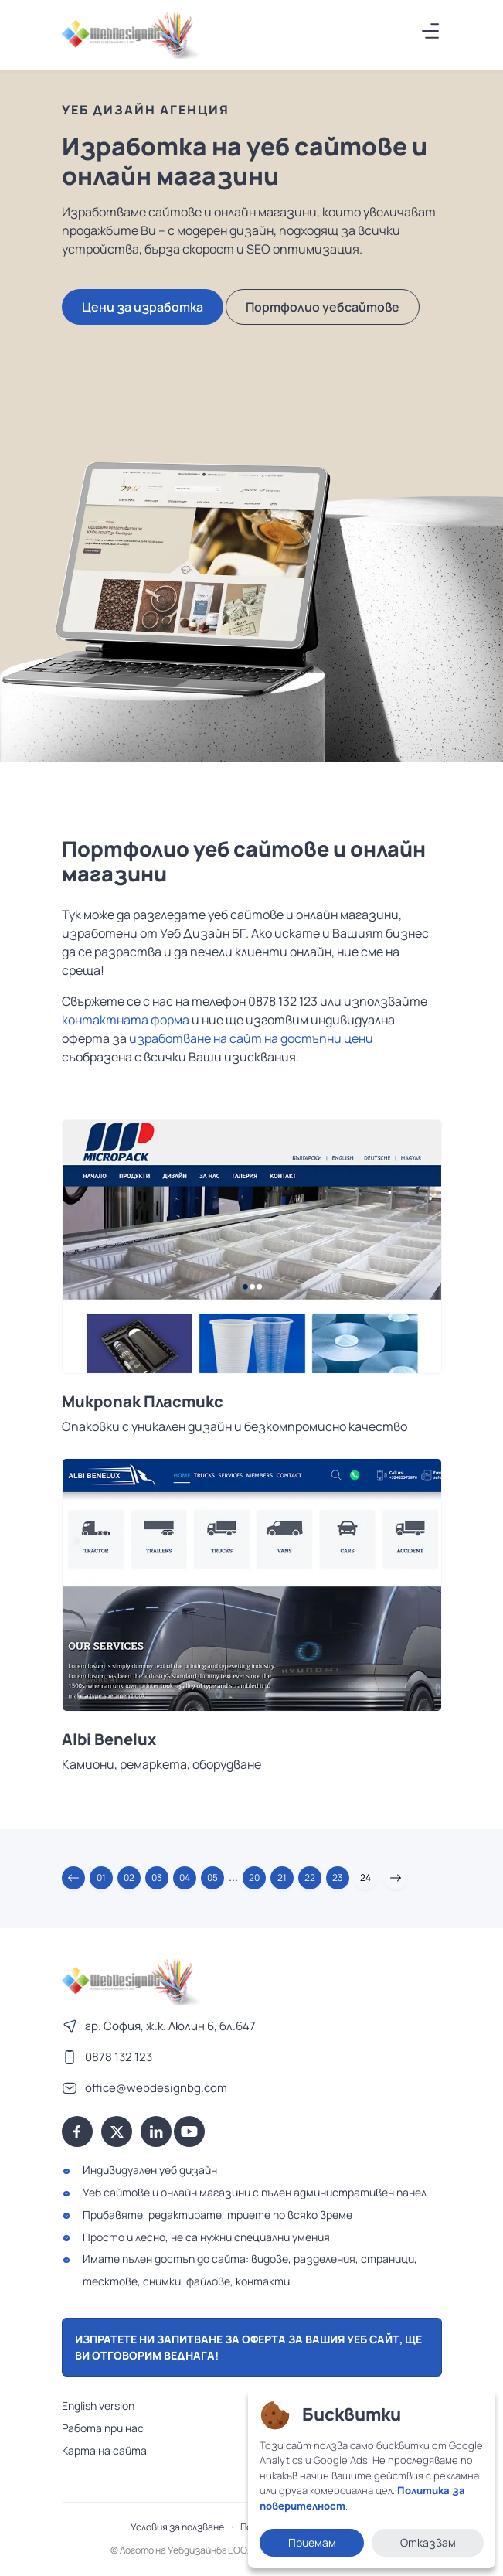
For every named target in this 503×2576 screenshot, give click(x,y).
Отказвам (428, 2542)
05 (212, 1877)
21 (282, 1877)
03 (156, 1877)
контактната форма (125, 1019)
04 (184, 1877)
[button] (73, 1877)
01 (101, 1877)
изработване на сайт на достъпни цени (251, 1038)
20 (254, 1877)
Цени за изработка (142, 306)
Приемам (312, 2542)
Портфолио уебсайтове (322, 306)
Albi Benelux (109, 1739)
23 (337, 1877)
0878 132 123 (118, 2057)
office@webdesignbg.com (156, 2088)
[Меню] (431, 31)
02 (129, 1877)
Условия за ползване (177, 2526)
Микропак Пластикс (142, 1401)
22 (309, 1877)
